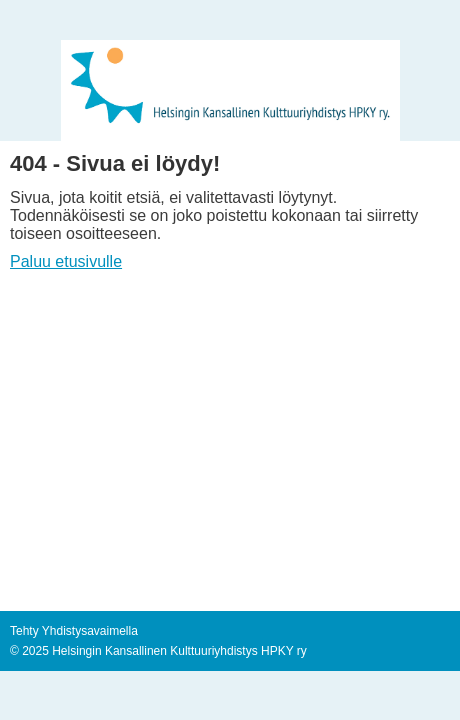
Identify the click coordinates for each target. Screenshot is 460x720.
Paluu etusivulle (66, 261)
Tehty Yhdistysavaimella (74, 631)
